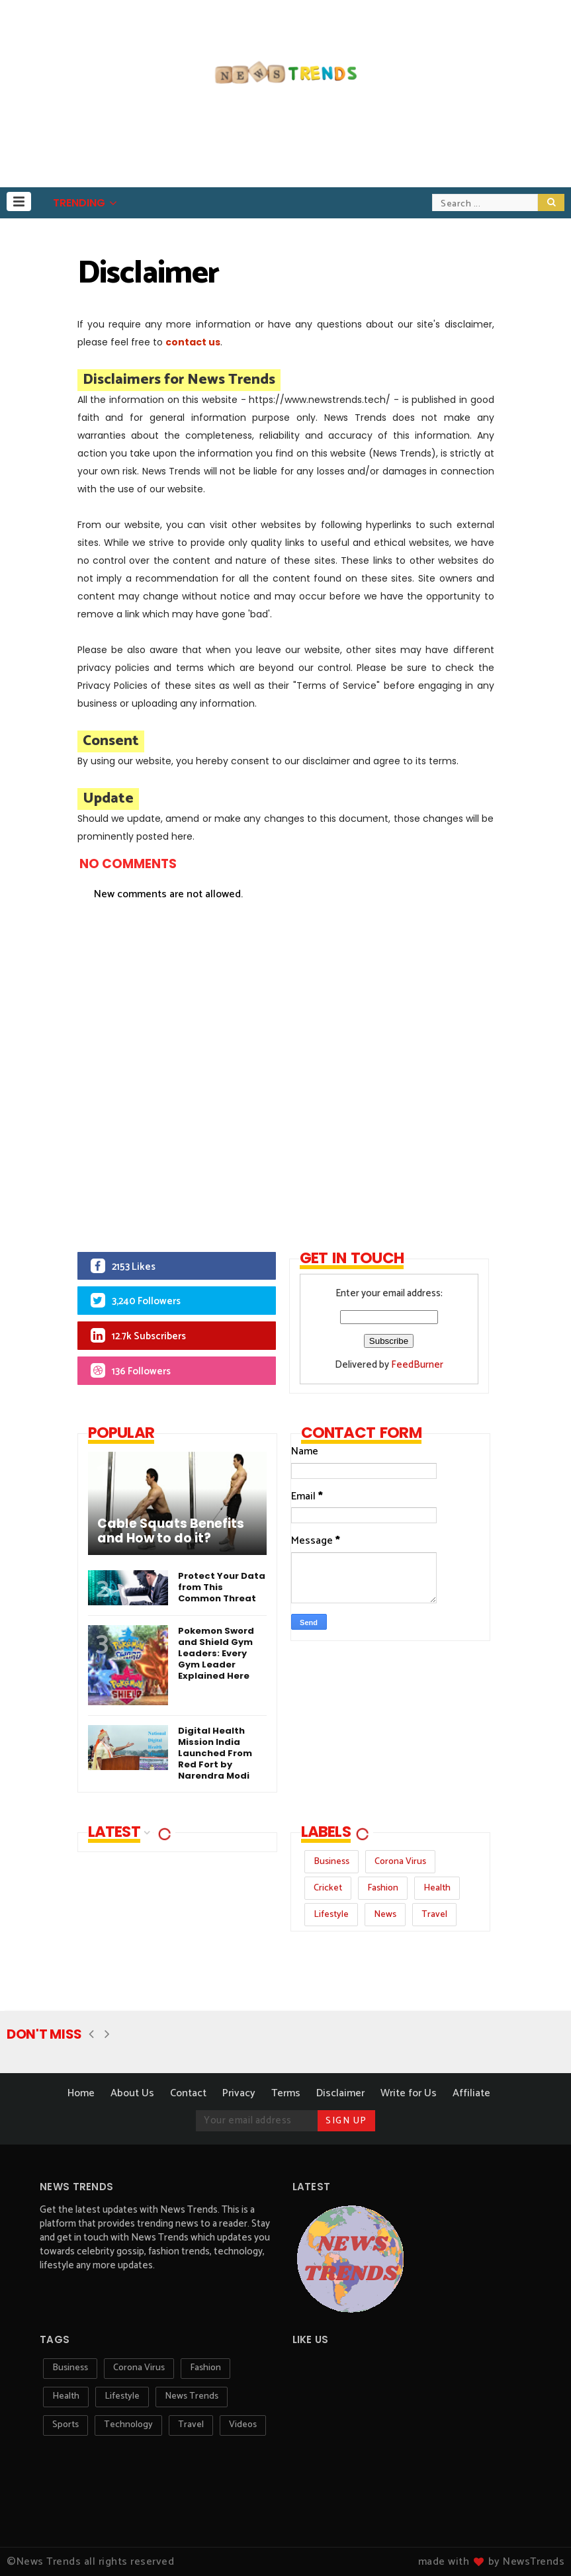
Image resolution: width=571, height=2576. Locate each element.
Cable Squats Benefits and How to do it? (170, 1531)
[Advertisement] (285, 1060)
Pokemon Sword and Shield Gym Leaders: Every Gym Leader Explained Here (216, 1653)
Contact (188, 2093)
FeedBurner (417, 1364)
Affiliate (471, 2093)
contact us (192, 342)
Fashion (382, 1888)
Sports (65, 2424)
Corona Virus (400, 1861)
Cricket (328, 1888)
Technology (128, 2424)
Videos (243, 2424)
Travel (434, 1914)
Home (81, 2093)
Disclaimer (340, 2093)
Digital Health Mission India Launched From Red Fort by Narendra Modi (215, 1753)
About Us (132, 2093)
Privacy (238, 2093)
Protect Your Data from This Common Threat (221, 1587)
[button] (19, 201)
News (385, 1914)
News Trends (191, 2396)
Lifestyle (331, 1914)
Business (331, 1861)
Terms (285, 2093)
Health (437, 1888)
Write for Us (408, 2093)
